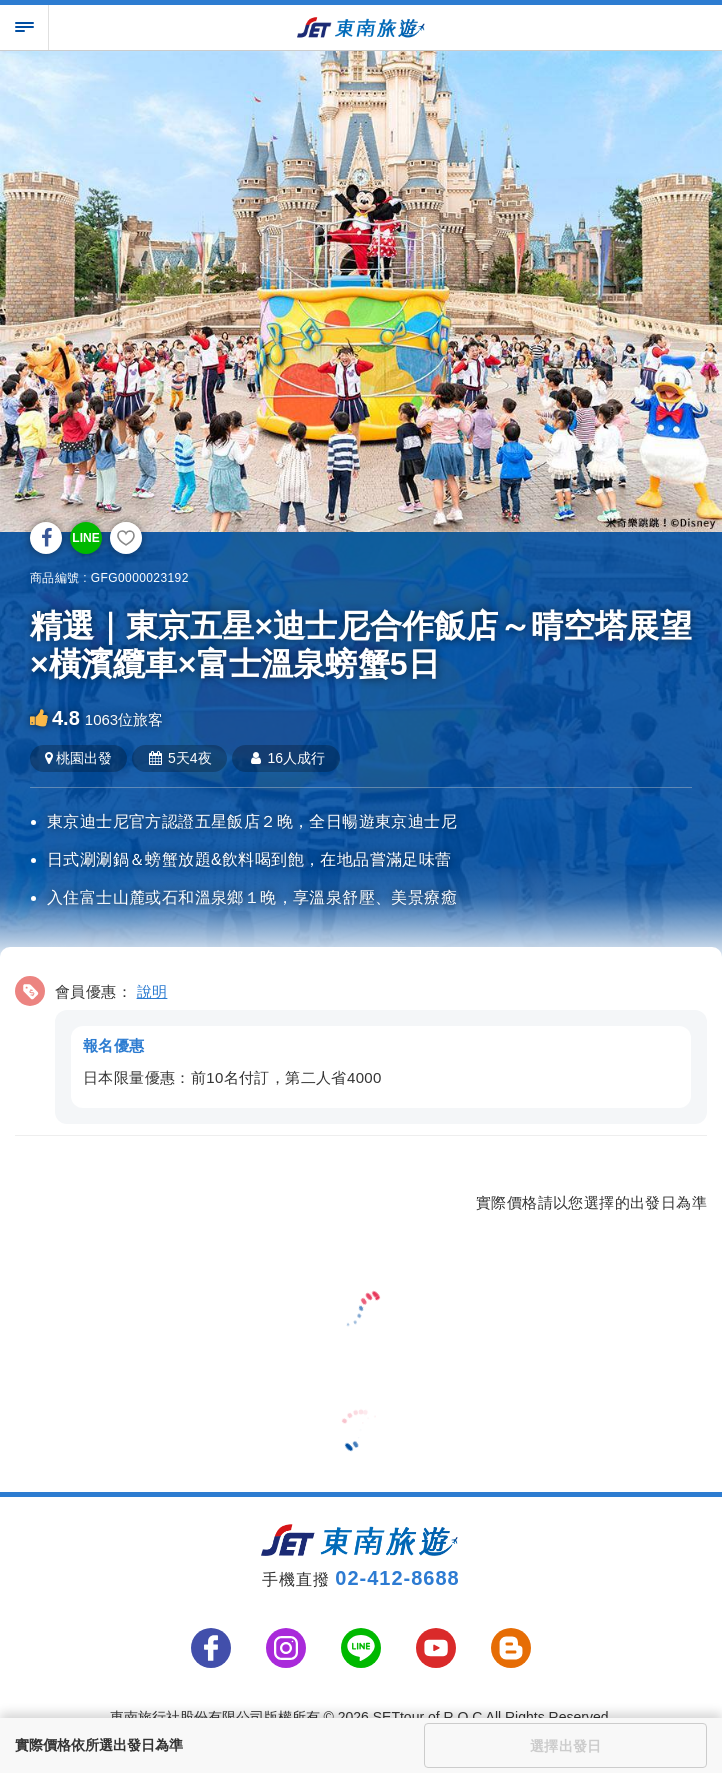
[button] (361, 1046)
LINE (85, 538)
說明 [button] (152, 991)
